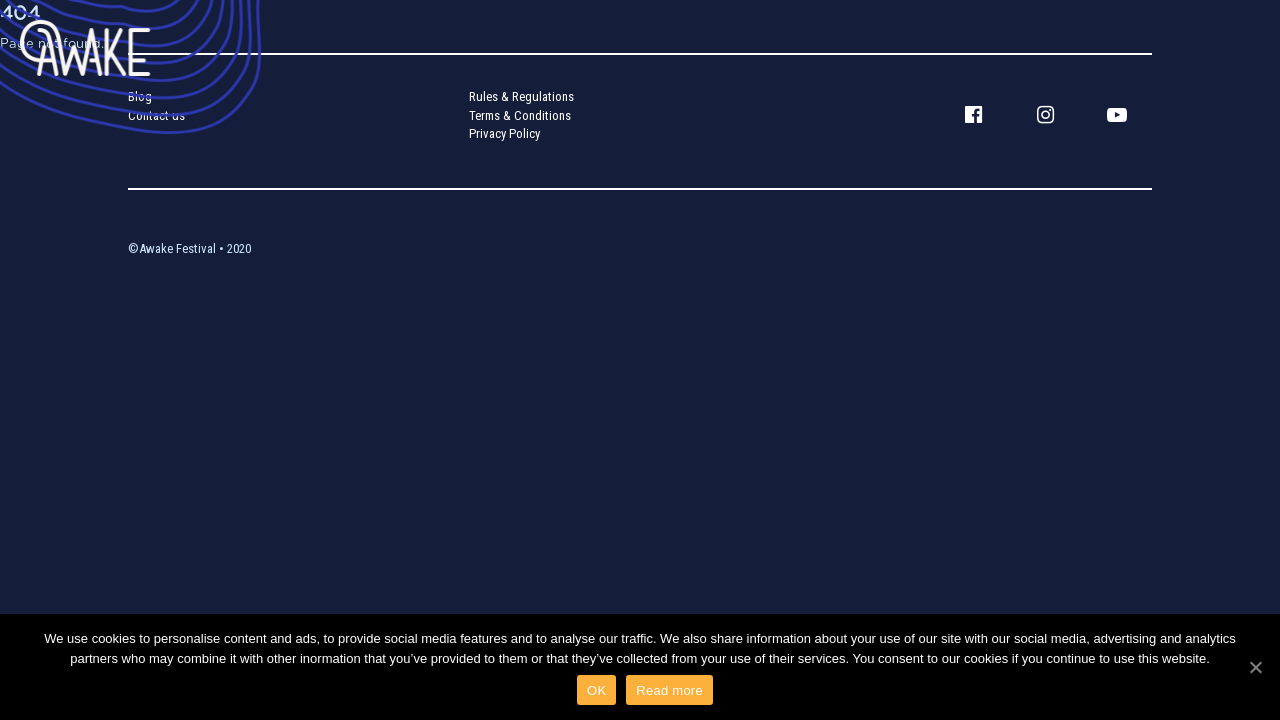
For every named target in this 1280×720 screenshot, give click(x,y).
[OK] (1255, 667)
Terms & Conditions (520, 115)
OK (596, 690)
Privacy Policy (504, 133)
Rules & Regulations (521, 96)
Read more (669, 690)
